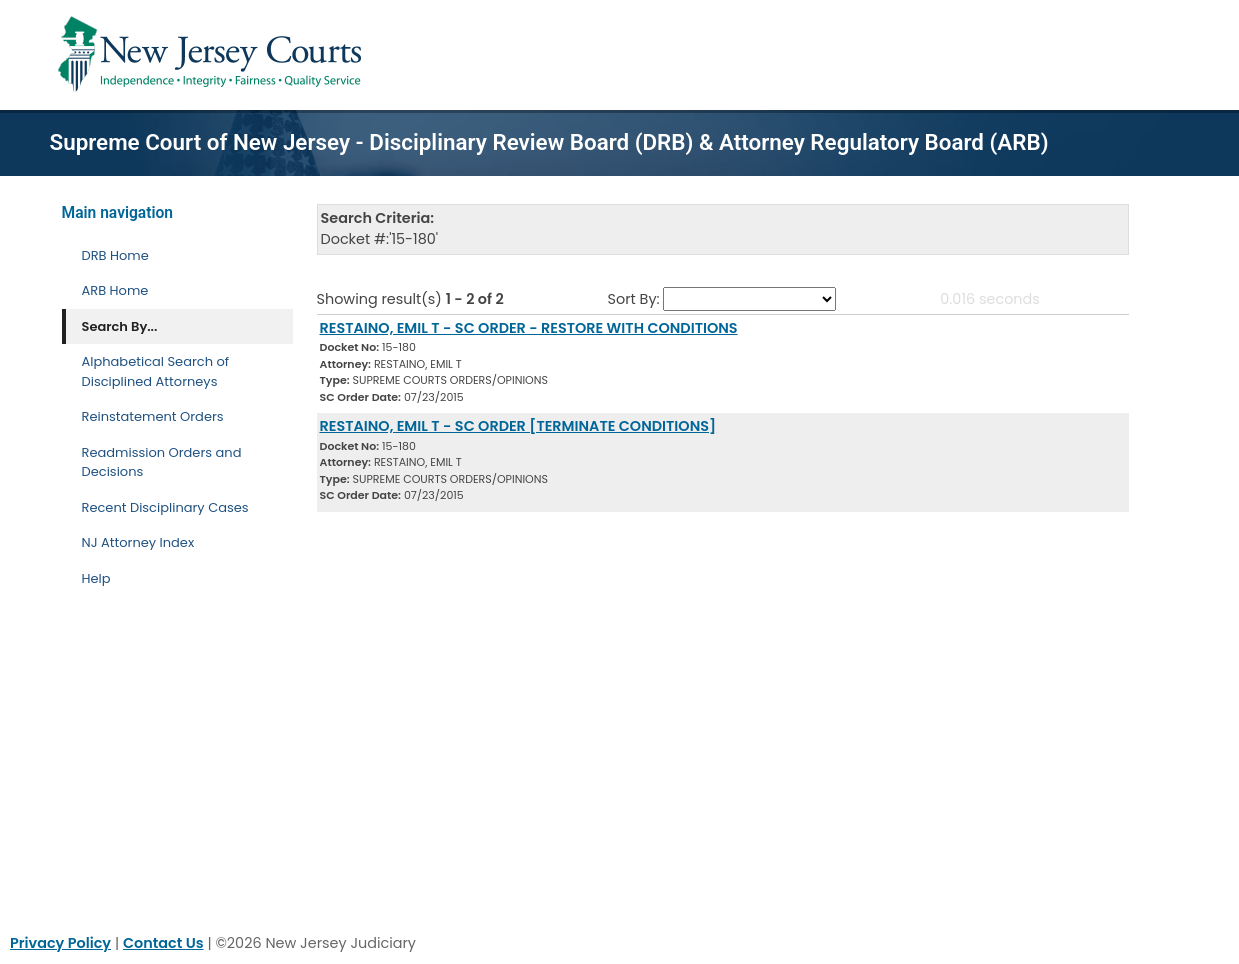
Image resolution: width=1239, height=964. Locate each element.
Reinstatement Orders (153, 416)
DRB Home (115, 255)
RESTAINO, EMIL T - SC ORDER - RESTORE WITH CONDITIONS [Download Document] (529, 328)
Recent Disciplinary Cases (165, 507)
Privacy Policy (60, 943)
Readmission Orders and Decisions (162, 462)
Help (96, 578)
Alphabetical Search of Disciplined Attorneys (156, 371)
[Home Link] (213, 55)
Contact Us (163, 943)
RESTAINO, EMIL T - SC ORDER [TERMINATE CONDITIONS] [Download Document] (518, 426)
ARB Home (115, 290)
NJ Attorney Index (138, 542)
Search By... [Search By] (120, 326)
